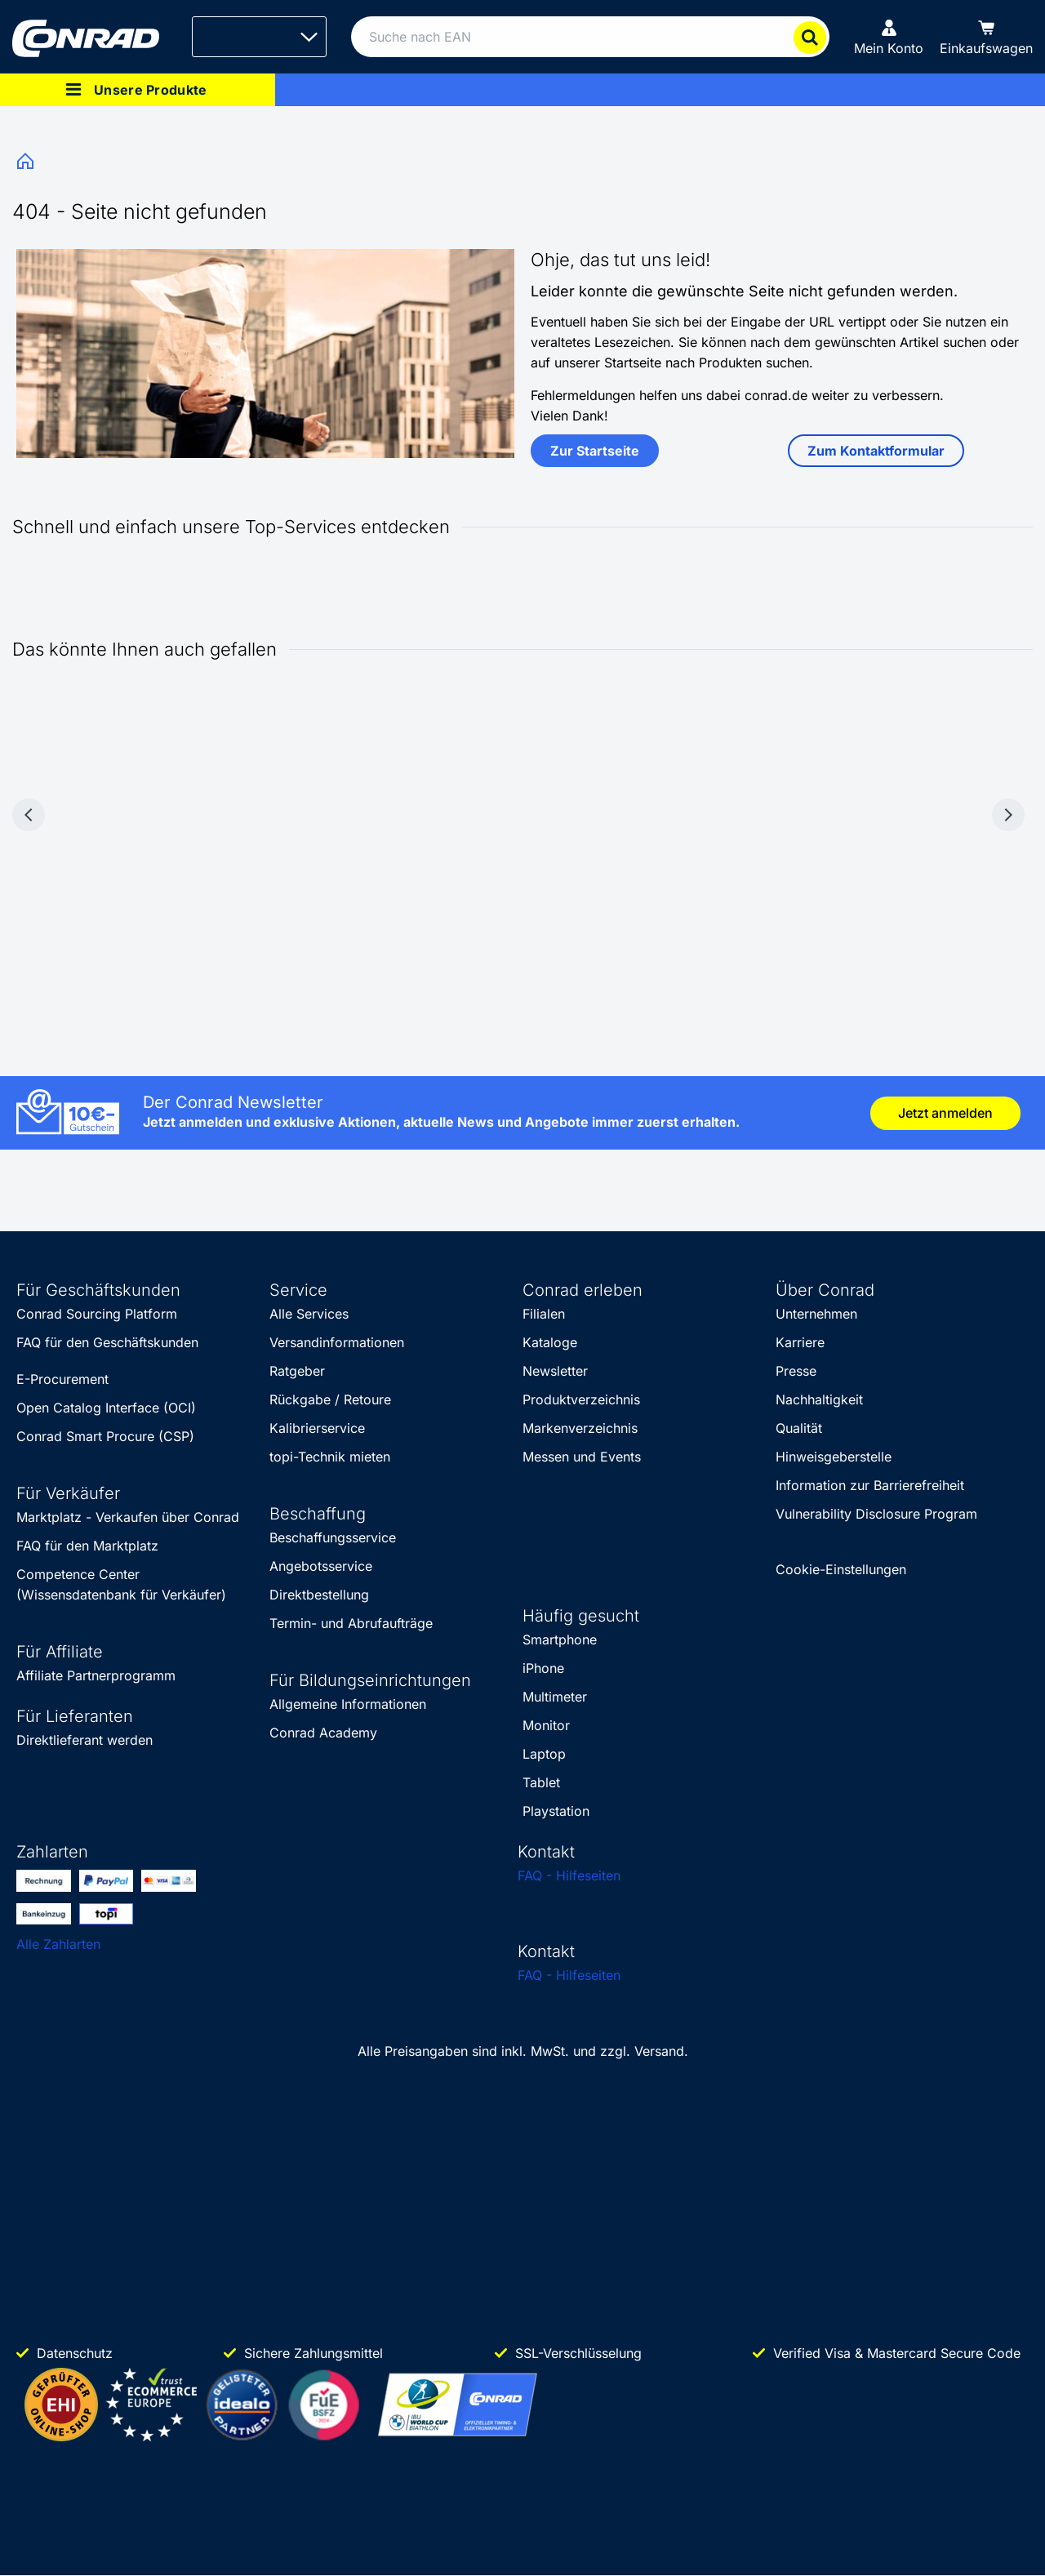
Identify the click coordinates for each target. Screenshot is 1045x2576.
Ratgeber (297, 1371)
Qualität (799, 1428)
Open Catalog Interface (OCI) (106, 1407)
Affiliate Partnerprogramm (96, 1675)
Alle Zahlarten (58, 1944)
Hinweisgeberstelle (834, 1456)
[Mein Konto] (888, 36)
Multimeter (554, 1696)
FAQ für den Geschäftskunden (107, 1342)
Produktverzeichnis (581, 1399)
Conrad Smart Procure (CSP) (105, 1436)
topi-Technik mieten (329, 1456)
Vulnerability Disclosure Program (876, 1514)
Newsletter (555, 1371)
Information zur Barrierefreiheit (870, 1485)
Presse (796, 1371)
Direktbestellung (319, 1594)
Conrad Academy (323, 1732)
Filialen (543, 1314)
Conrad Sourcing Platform (96, 1314)
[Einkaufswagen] (986, 36)
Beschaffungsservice (332, 1537)
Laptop (544, 1754)
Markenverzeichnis (580, 1428)
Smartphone (559, 1639)
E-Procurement (62, 1379)
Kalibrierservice (317, 1428)
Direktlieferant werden (84, 1740)
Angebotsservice (320, 1566)
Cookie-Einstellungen (841, 1569)
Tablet (541, 1782)
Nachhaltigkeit (819, 1399)
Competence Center (78, 1574)
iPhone (543, 1668)
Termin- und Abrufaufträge (351, 1623)
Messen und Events (581, 1456)
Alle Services (309, 1314)
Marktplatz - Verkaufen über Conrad (127, 1517)
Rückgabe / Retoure (330, 1399)
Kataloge (549, 1342)
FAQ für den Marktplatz (87, 1545)
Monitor (546, 1725)
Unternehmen (816, 1314)
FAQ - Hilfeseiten (569, 1875)
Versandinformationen (336, 1342)
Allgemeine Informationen (347, 1704)
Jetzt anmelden (945, 1113)
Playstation (555, 1811)
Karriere (800, 1342)
